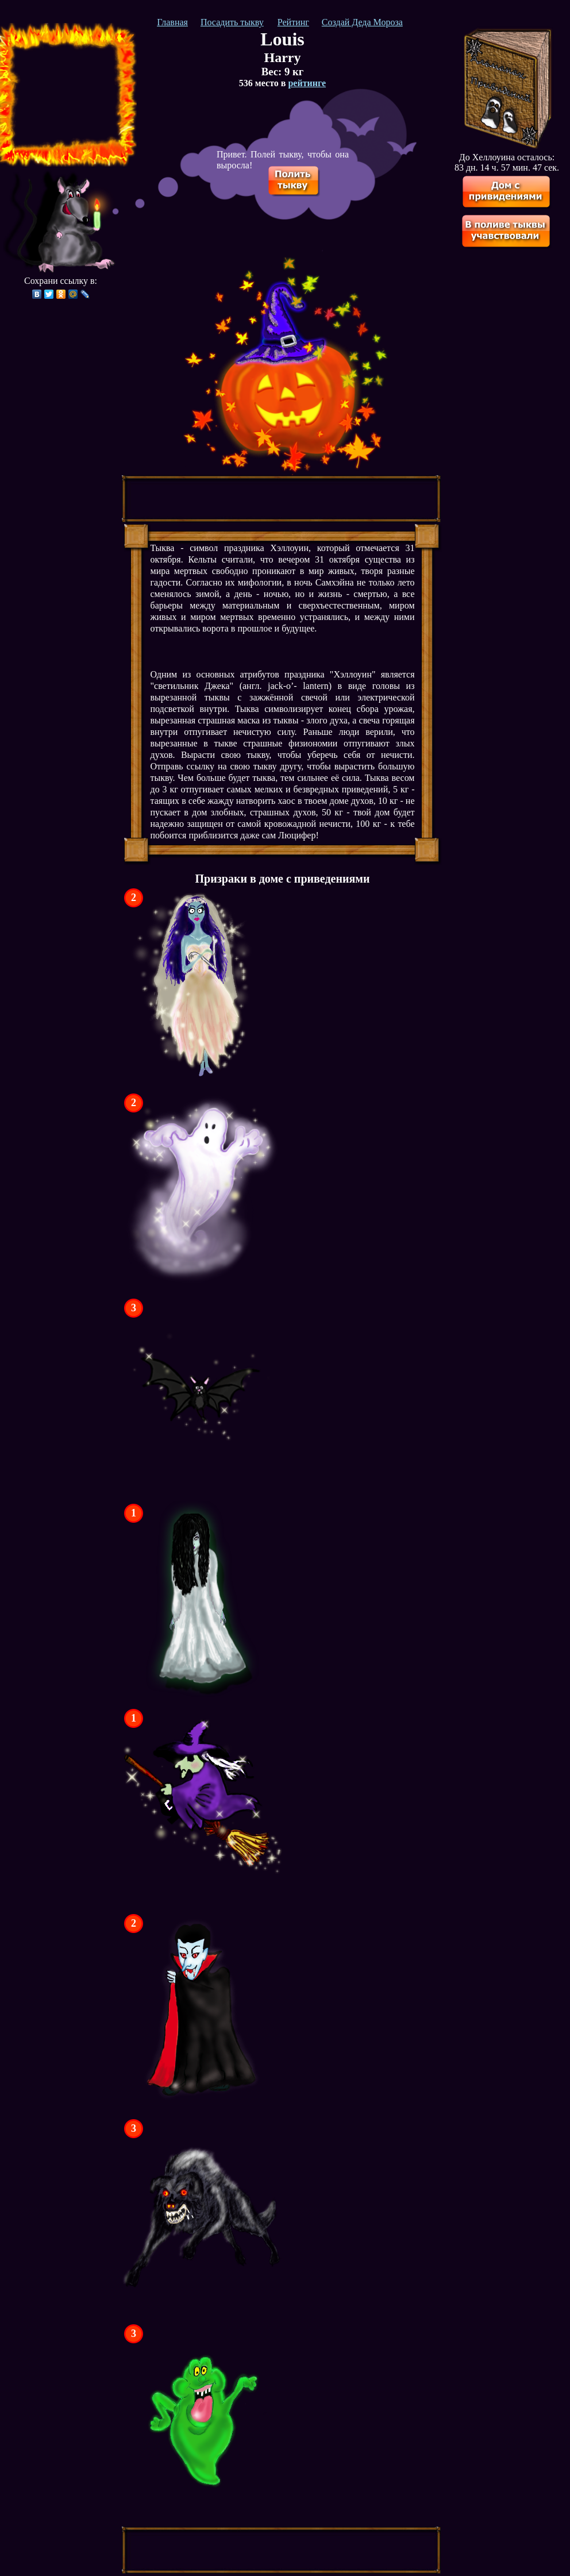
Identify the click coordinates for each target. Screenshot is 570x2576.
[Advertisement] (64, 94)
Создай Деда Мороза (362, 22)
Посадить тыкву (232, 22)
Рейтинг (293, 22)
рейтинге (307, 83)
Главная (172, 22)
